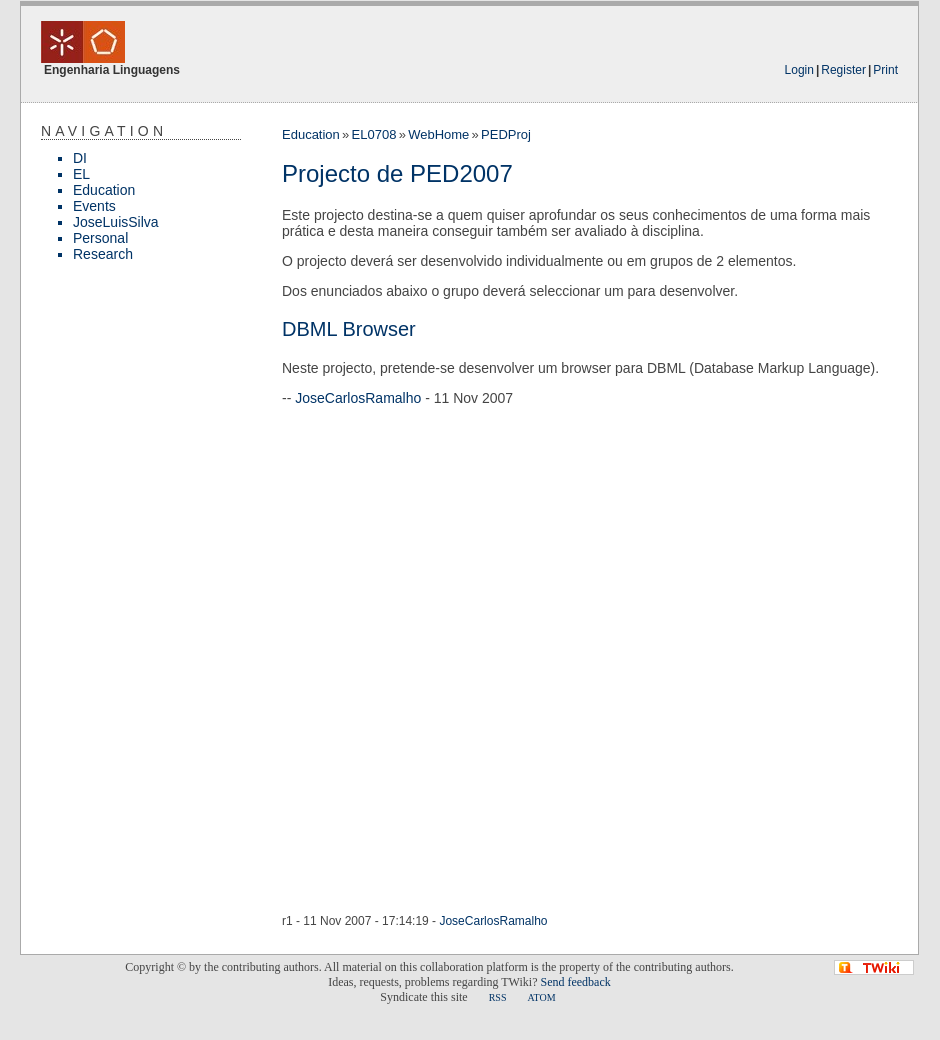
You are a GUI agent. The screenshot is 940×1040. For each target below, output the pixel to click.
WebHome (438, 134)
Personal (100, 238)
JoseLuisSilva (116, 222)
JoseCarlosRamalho (358, 398)
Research (103, 254)
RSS (498, 997)
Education (104, 190)
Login (799, 70)
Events (94, 206)
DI (80, 158)
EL (81, 174)
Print (885, 70)
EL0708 (374, 134)
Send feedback (575, 982)
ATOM (541, 997)
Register (843, 70)
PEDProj (506, 134)
